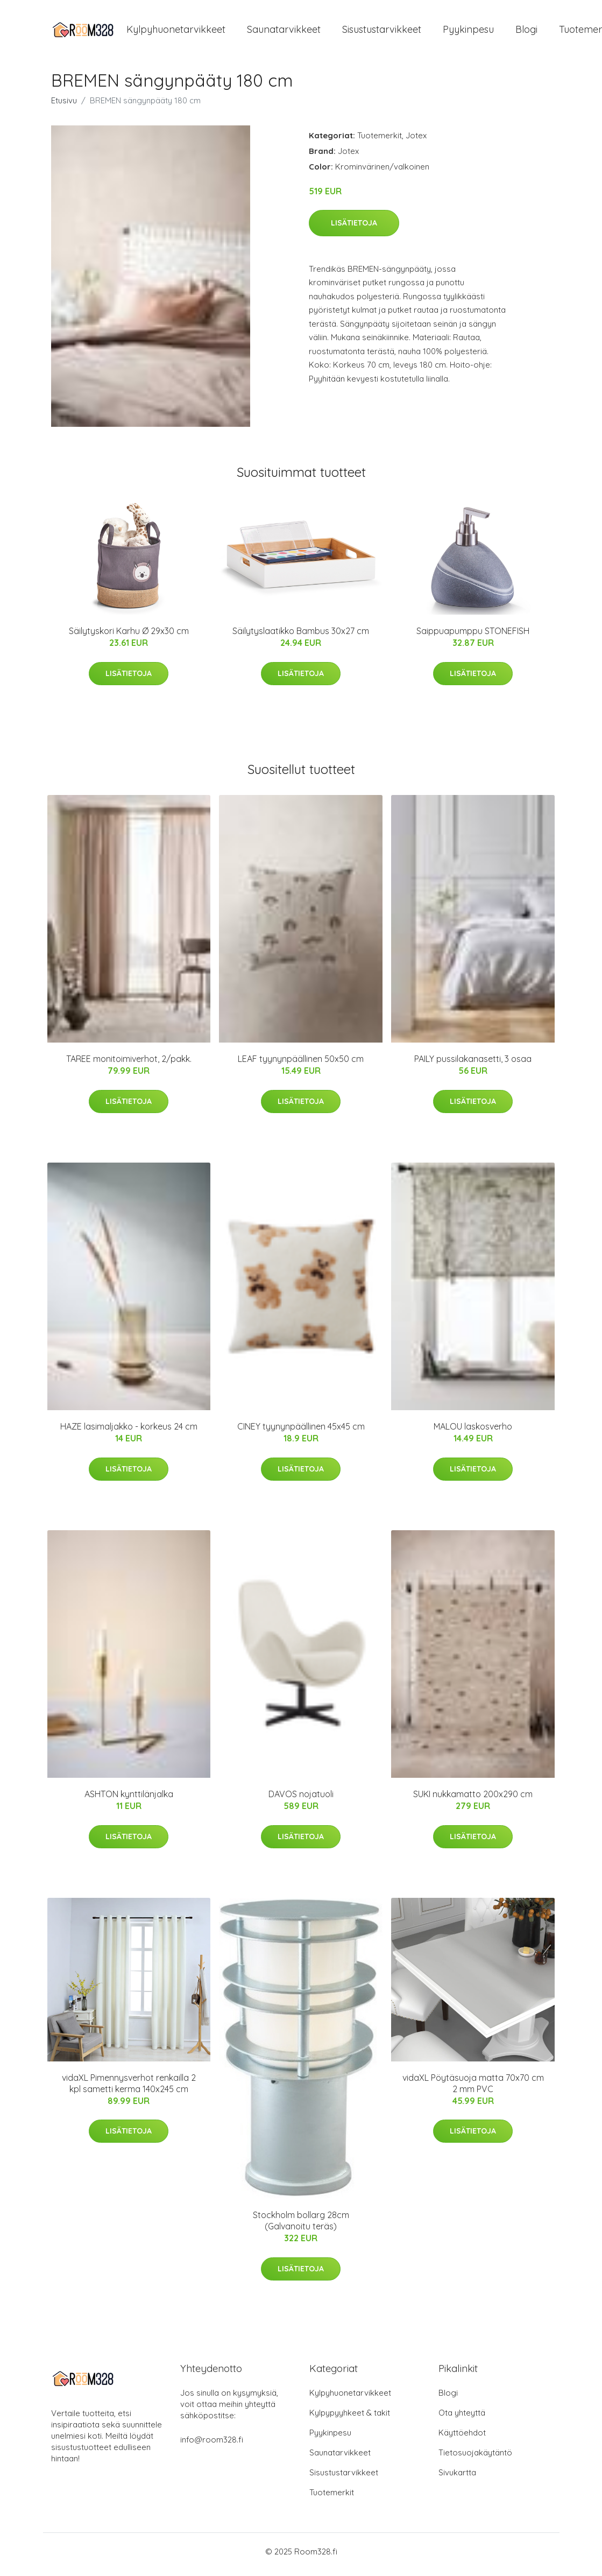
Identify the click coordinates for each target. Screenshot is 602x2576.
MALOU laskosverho (473, 1432)
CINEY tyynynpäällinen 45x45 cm (301, 1432)
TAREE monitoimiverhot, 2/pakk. (129, 1064)
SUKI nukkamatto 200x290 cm (473, 1799)
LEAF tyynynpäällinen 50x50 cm (301, 1064)
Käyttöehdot (462, 2438)
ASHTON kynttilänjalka (128, 1799)
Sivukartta (457, 2478)
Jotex (416, 141)
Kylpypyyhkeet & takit (349, 2418)
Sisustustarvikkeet (381, 32)
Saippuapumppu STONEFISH (472, 636)
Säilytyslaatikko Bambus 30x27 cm (300, 636)
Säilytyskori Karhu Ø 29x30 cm (129, 636)
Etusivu (64, 106)
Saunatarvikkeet (284, 32)
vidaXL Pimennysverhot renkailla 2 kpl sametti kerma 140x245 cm (129, 2089)
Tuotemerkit (379, 141)
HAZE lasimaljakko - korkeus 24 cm (128, 1432)
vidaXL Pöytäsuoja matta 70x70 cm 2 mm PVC (473, 2089)
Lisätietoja (354, 228)
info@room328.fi (211, 2445)
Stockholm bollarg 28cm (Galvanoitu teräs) (301, 2226)
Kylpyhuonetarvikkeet (175, 32)
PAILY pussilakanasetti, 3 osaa (473, 1064)
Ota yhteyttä (461, 2418)
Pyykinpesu (468, 32)
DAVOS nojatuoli (301, 1799)
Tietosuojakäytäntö (475, 2458)
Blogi (526, 32)
